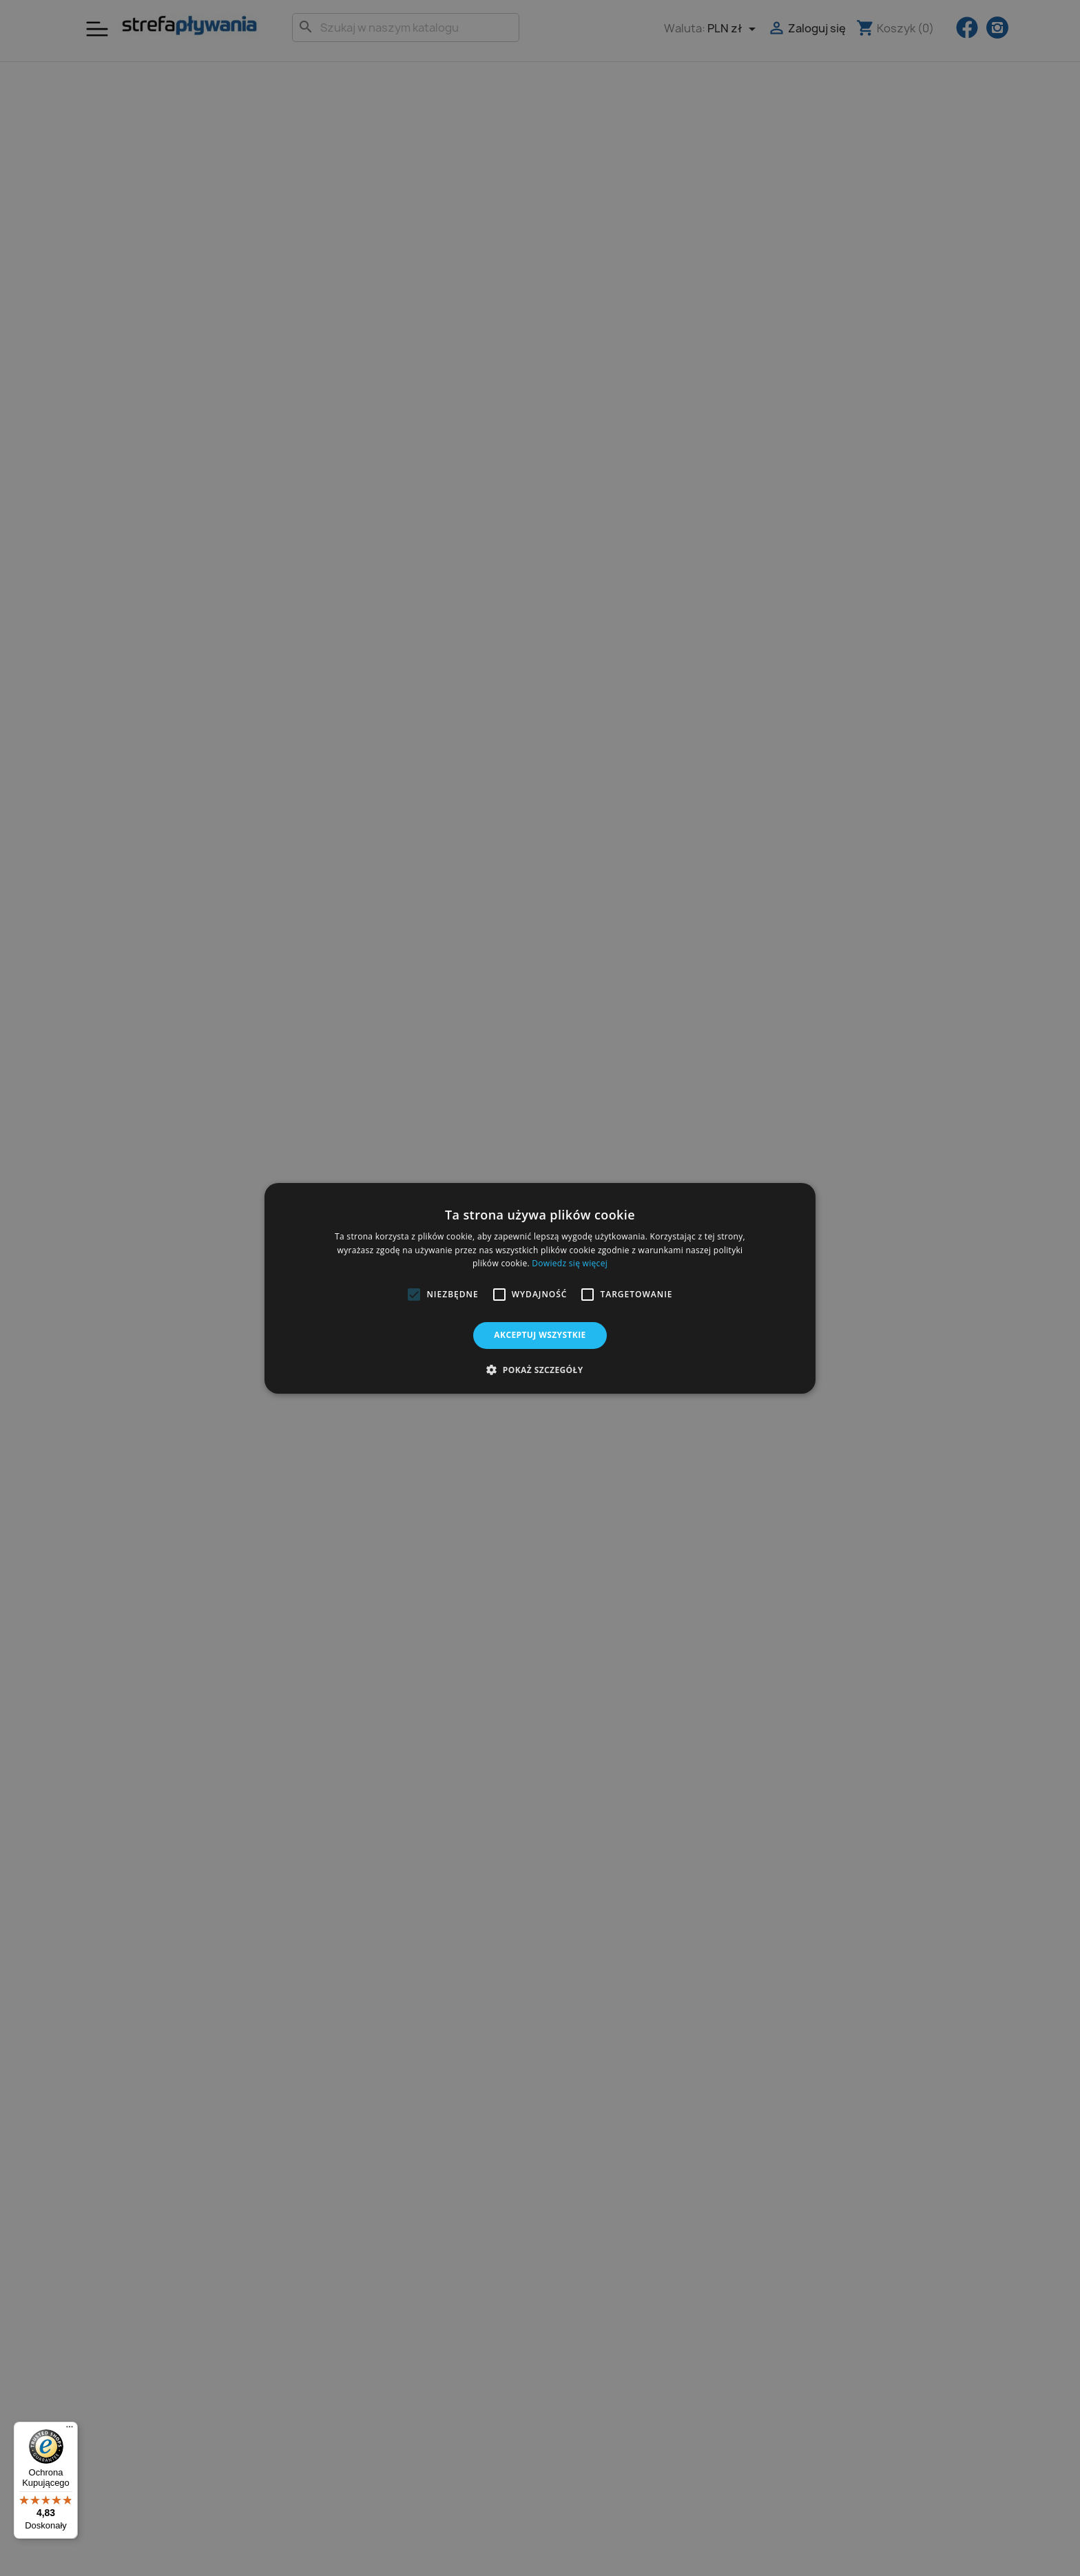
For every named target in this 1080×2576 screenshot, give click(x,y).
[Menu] (69, 2430)
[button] (414, 1294)
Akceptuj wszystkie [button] (539, 1335)
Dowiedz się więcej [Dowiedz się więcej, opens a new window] (570, 1263)
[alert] (540, 1288)
